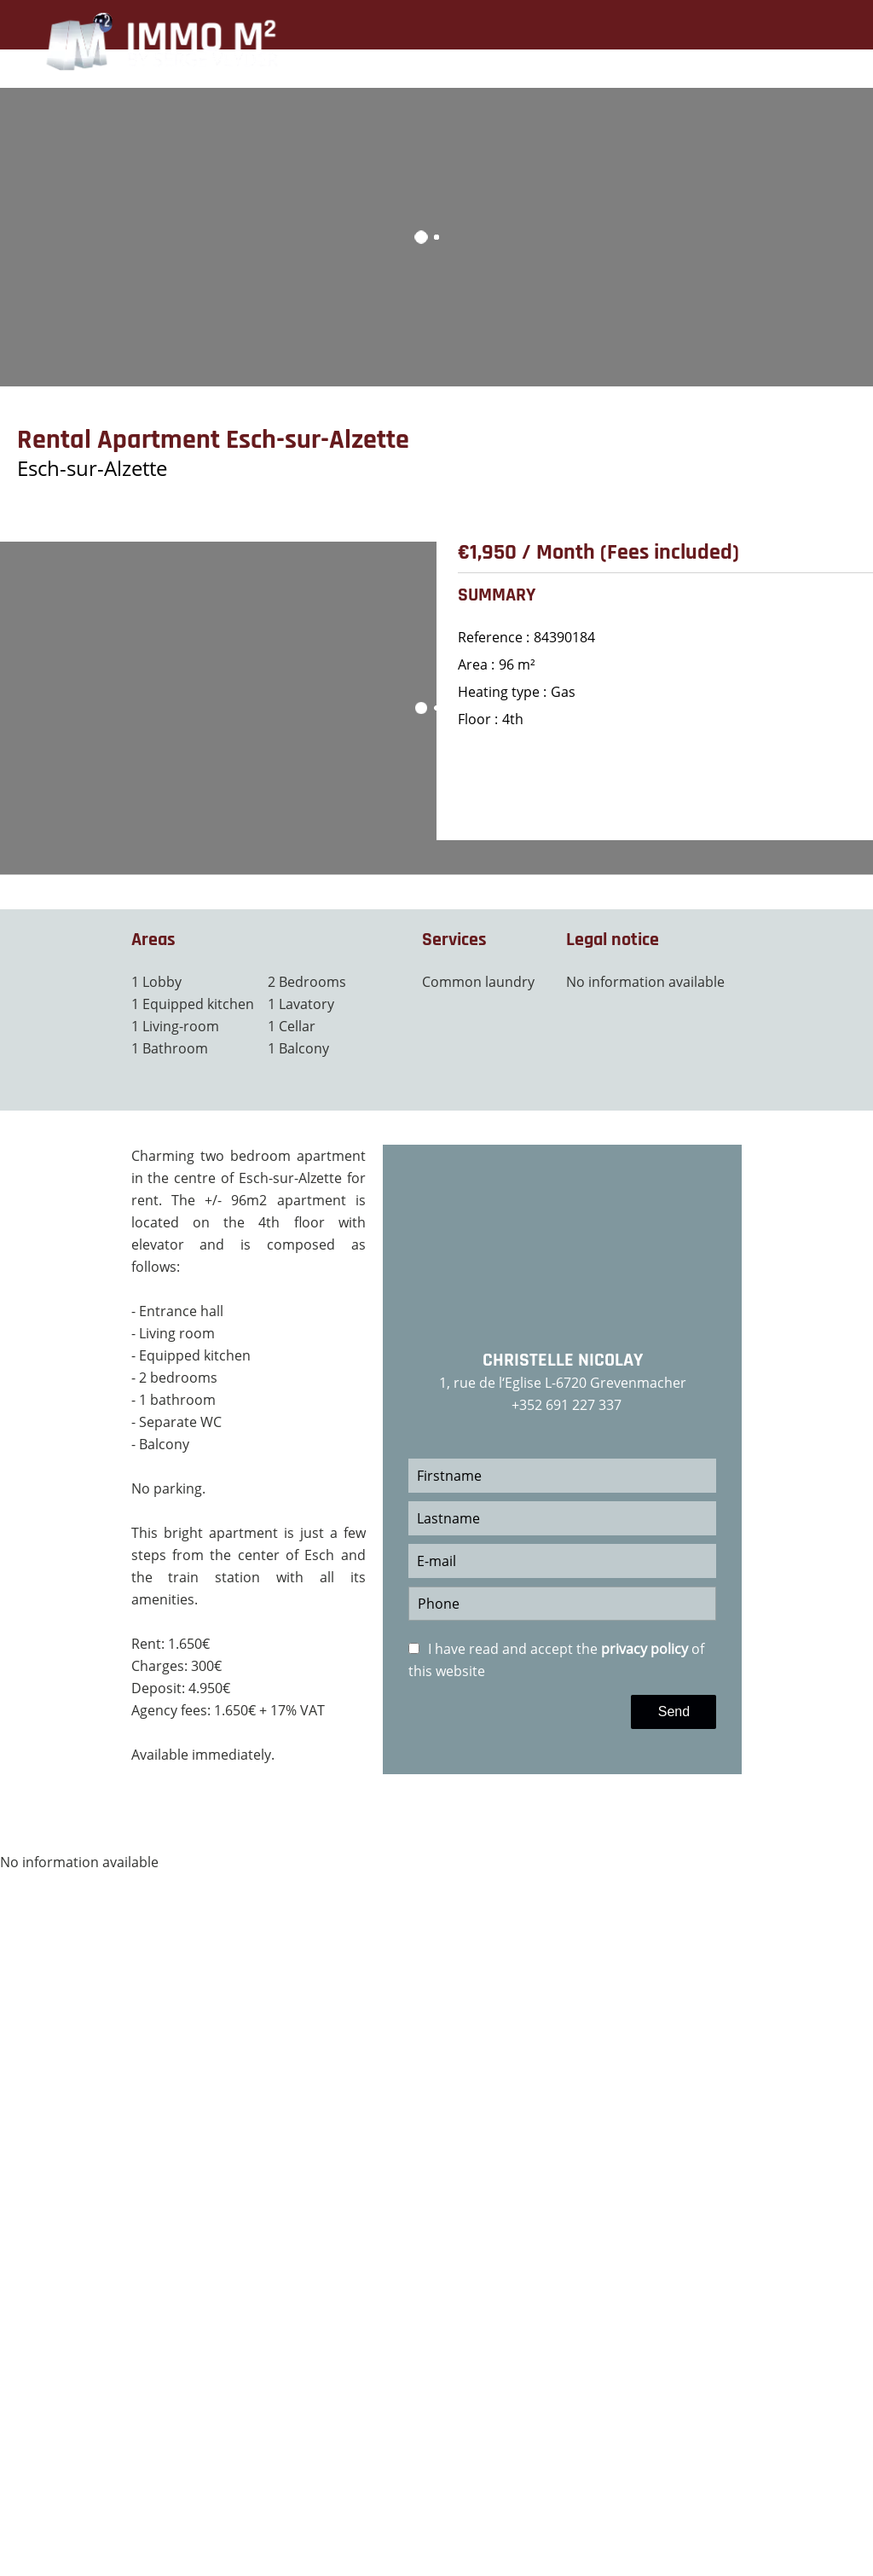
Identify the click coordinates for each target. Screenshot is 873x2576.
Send (674, 1711)
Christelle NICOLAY (563, 1360)
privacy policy (644, 1648)
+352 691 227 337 (567, 1404)
